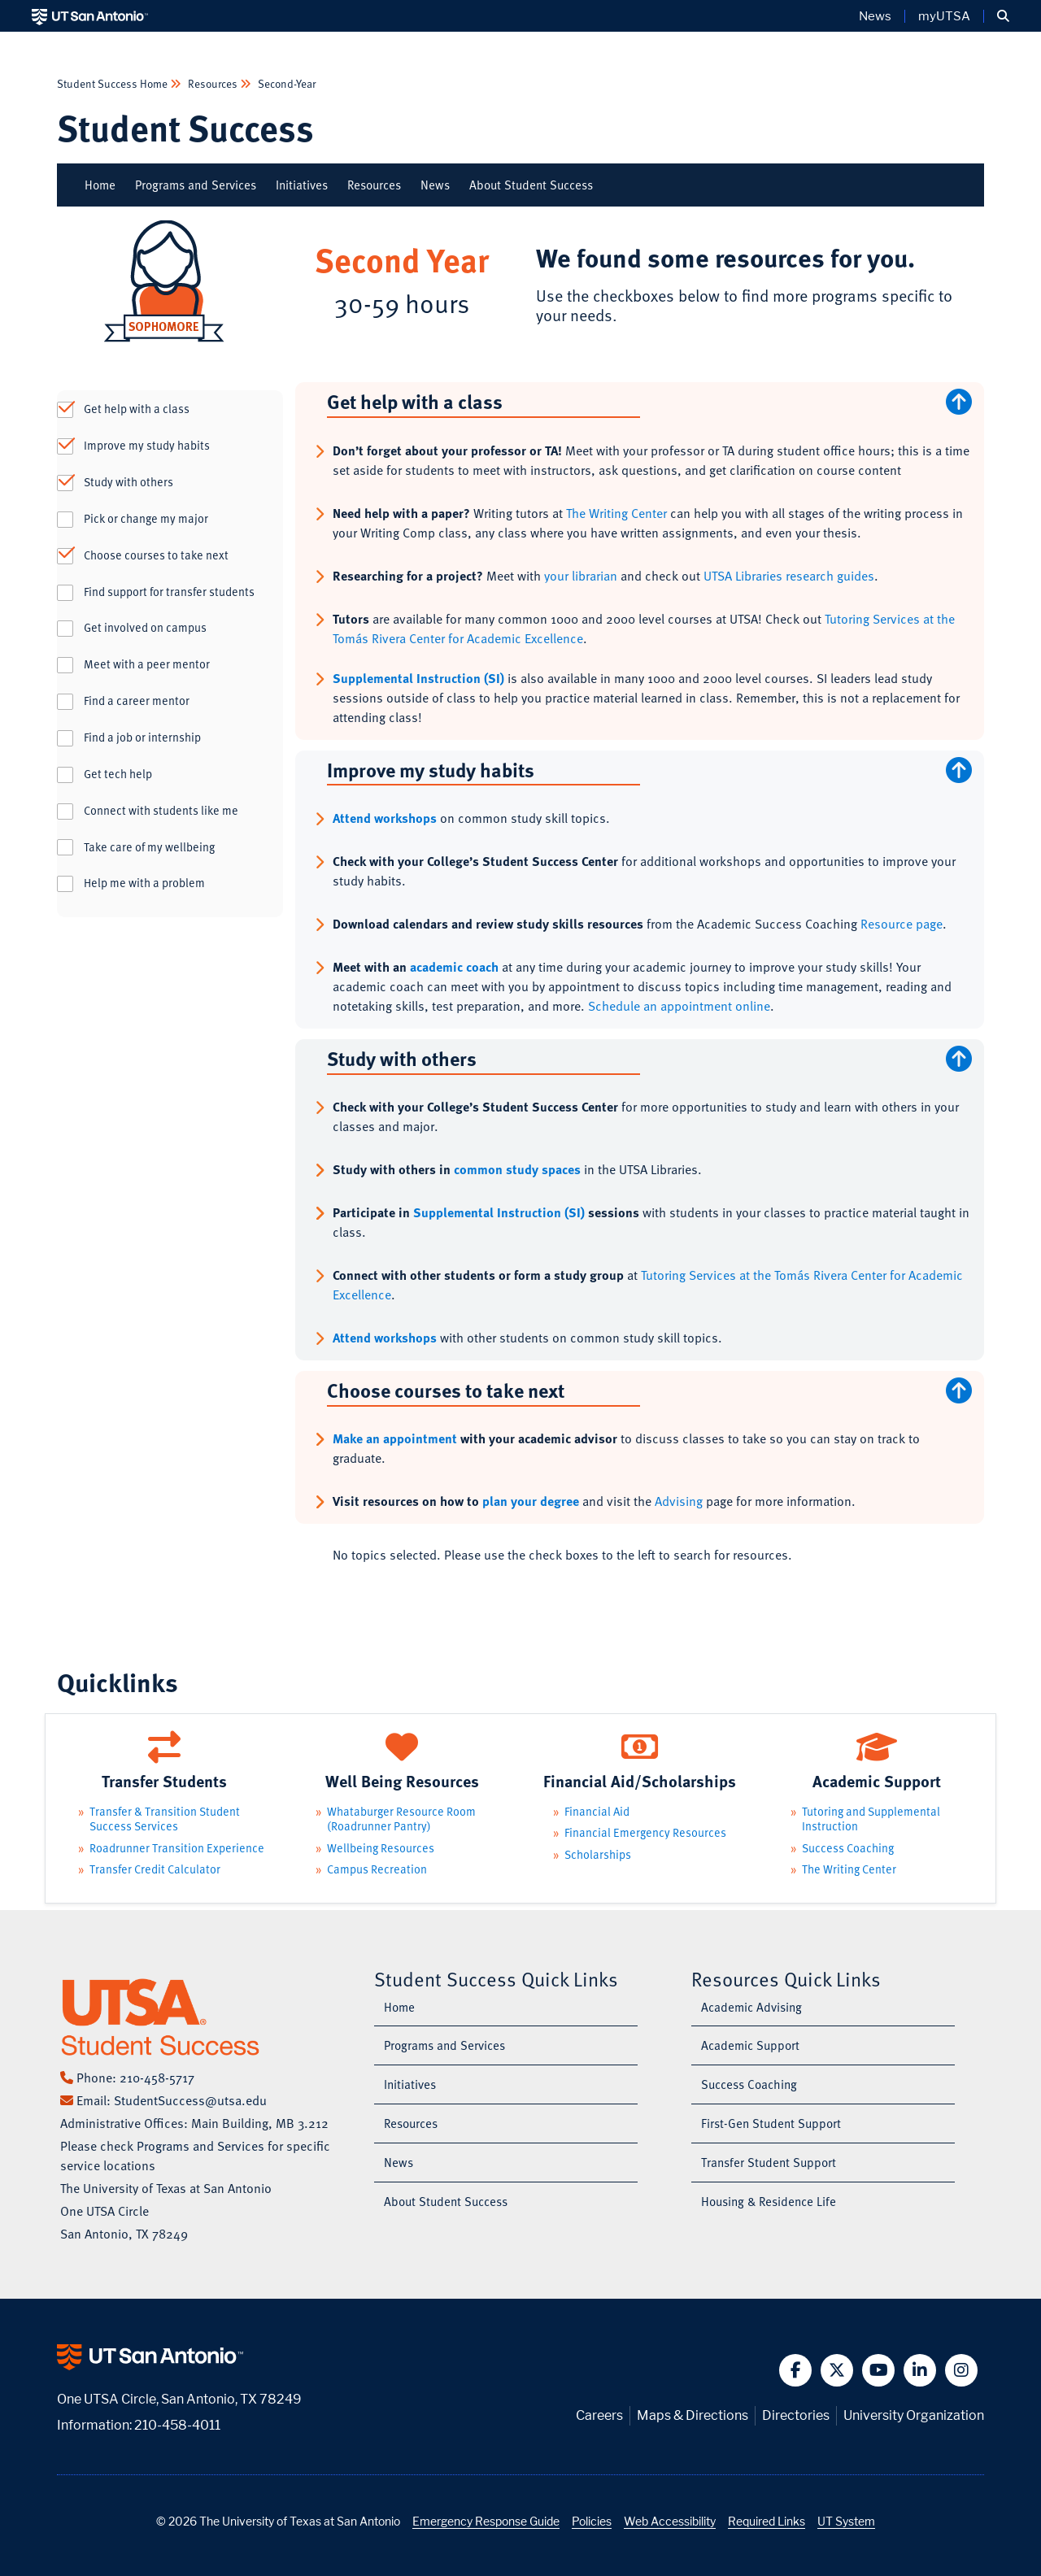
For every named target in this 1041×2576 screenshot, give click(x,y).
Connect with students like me (161, 810)
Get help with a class (136, 409)
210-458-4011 (177, 2425)
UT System (846, 2521)
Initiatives (302, 185)
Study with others (128, 482)
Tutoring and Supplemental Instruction (871, 1818)
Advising (679, 1501)
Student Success (185, 127)
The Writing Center (616, 513)
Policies (592, 2521)
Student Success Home (113, 83)
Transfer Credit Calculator (154, 1869)
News (435, 185)
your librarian (580, 575)
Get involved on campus (145, 627)
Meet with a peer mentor (147, 664)
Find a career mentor (136, 700)
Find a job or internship (142, 737)
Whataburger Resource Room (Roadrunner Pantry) (401, 1818)
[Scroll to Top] (962, 402)
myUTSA (944, 16)
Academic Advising (751, 2007)
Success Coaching (848, 1847)
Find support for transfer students (169, 591)
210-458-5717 (157, 2077)
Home (100, 185)
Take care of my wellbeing (149, 847)
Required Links (766, 2521)
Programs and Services (195, 185)
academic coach (454, 967)
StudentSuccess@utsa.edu (190, 2100)
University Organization (913, 2415)
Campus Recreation (377, 1869)
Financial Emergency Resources (645, 1832)
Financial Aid (596, 1811)
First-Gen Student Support (771, 2123)
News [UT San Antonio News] (875, 16)
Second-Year (285, 83)
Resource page (901, 923)
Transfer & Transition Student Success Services (164, 1818)
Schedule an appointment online (679, 1006)
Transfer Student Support (768, 2162)
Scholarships (597, 1854)
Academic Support (750, 2045)
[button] (1003, 16)
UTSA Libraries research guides (788, 575)
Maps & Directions (692, 2415)
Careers (599, 2415)
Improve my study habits (147, 445)
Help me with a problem (144, 883)
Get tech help (118, 774)
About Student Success (531, 185)
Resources (212, 83)
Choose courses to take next (156, 555)
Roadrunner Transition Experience (176, 1847)
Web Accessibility (670, 2521)
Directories (796, 2415)
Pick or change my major (146, 518)
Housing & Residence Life (768, 2201)
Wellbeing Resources (380, 1847)
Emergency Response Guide (486, 2521)
